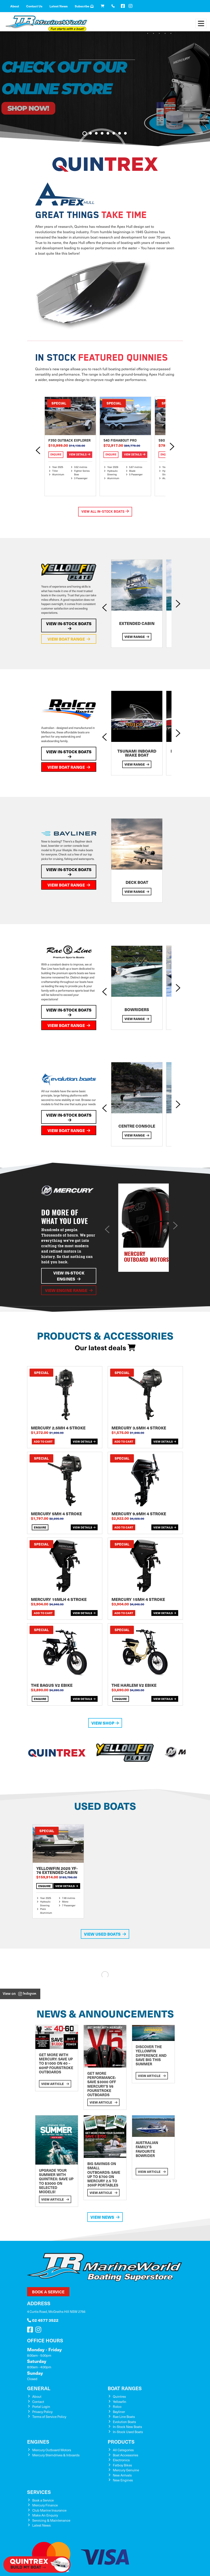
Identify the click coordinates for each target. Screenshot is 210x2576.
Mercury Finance (45, 2505)
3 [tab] (95, 132)
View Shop (105, 1723)
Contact (38, 2401)
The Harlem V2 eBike (133, 1685)
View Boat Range (68, 639)
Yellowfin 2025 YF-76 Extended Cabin (57, 1870)
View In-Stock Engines (68, 1276)
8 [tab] (124, 132)
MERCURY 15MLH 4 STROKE (59, 1599)
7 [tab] (118, 132)
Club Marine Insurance (49, 2510)
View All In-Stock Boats (105, 511)
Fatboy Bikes (122, 2465)
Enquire (55, 454)
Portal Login (41, 2406)
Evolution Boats (124, 2421)
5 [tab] (107, 132)
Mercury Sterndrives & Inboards (55, 2455)
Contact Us (34, 6)
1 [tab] (84, 132)
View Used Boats (105, 1934)
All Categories (123, 2450)
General (38, 2388)
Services (39, 2491)
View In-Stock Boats (69, 626)
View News (105, 2217)
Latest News (58, 6)
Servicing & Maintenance (51, 2520)
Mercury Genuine (126, 2470)
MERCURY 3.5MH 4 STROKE (138, 1428)
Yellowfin (119, 2401)
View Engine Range (69, 1290)
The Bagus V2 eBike (52, 1685)
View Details (79, 454)
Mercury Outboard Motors (51, 2450)
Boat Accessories (125, 2455)
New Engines (123, 2480)
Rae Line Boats (124, 2416)
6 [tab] (113, 132)
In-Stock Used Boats (128, 2432)
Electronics (121, 2460)
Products (121, 2441)
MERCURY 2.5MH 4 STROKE (58, 1428)
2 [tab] (89, 132)
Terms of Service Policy (49, 2416)
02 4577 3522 (42, 2320)
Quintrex (119, 2396)
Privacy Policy (42, 2411)
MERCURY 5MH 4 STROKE (56, 1513)
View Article (55, 2083)
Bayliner (119, 2411)
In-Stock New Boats (127, 2426)
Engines (38, 2441)
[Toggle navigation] (201, 23)
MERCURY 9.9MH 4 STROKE (138, 1513)
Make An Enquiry (45, 2515)
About (14, 6)
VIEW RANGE (136, 636)
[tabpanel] (105, 88)
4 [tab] (101, 132)
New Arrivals (122, 2475)
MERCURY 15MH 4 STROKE (138, 1599)
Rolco (117, 2406)
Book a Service (48, 2291)
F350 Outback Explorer (69, 440)
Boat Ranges (125, 2388)
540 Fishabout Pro (120, 440)
